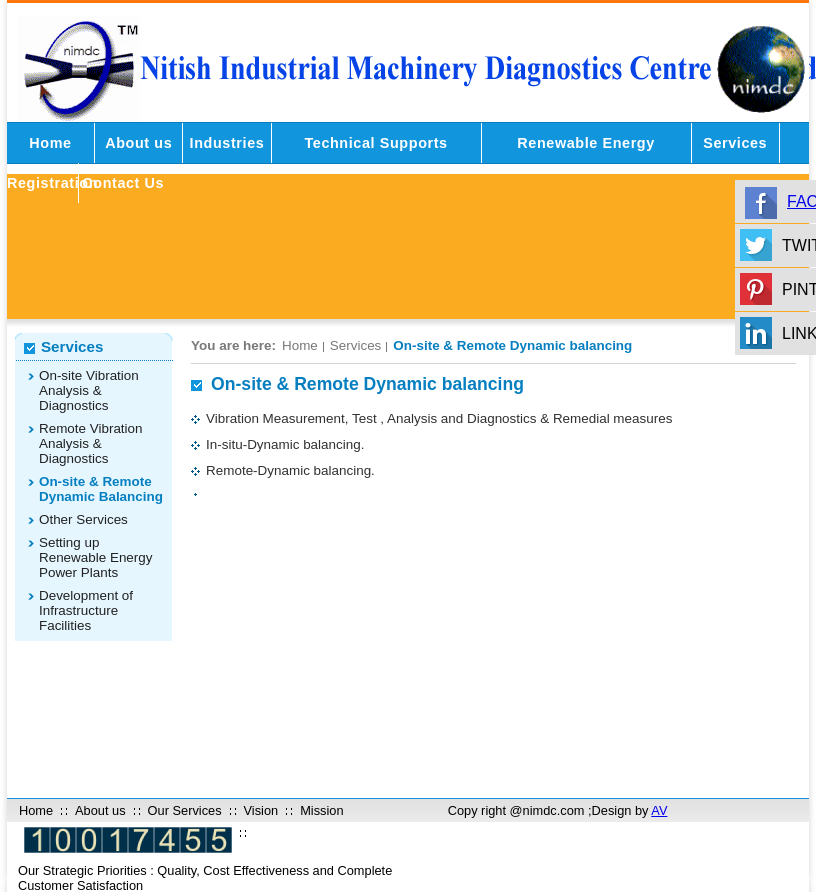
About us (138, 143)
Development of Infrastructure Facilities (86, 610)
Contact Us (123, 183)
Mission (321, 810)
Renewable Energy (586, 143)
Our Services (185, 810)
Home (50, 143)
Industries (227, 143)
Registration (43, 183)
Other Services (83, 519)
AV (659, 810)
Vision (261, 810)
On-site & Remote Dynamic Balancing (101, 489)
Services (735, 143)
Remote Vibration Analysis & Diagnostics (91, 443)
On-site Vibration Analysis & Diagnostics (89, 390)
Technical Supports (375, 143)
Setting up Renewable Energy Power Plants (96, 557)
